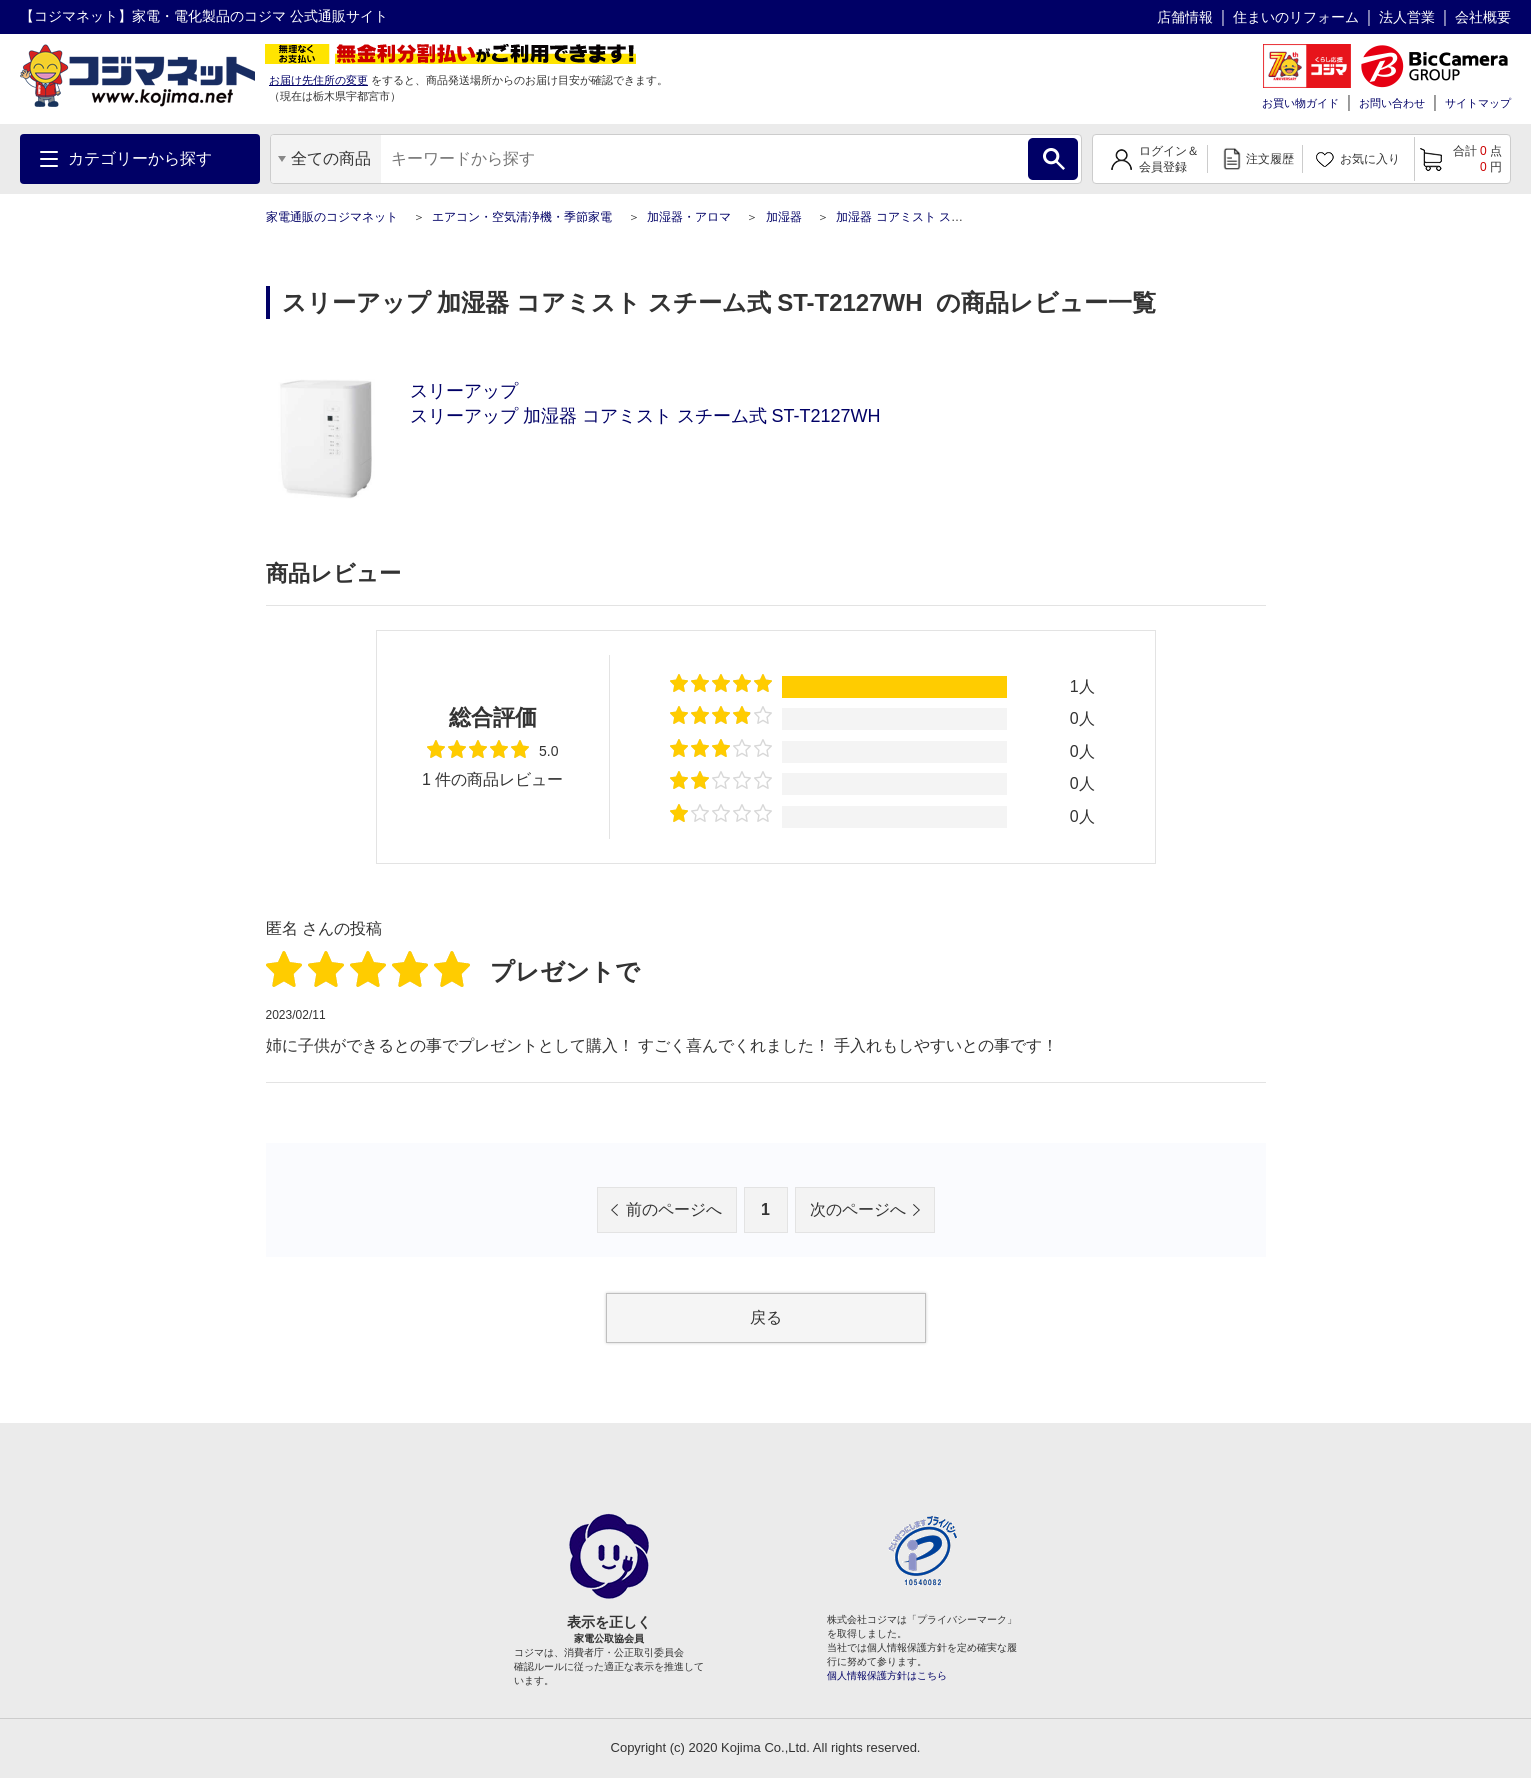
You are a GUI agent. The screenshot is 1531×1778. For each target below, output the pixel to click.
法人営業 (1407, 17)
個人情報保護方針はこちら (887, 1675)
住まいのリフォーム (1296, 17)
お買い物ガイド (1300, 103)
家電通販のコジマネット (332, 217)
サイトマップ (1478, 103)
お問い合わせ (1392, 103)
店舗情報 (1185, 17)
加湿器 (784, 217)
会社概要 (1483, 17)
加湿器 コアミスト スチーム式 (917, 217)
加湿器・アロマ (689, 217)
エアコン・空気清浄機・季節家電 (522, 217)
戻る (766, 1317)
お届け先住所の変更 (318, 80)
